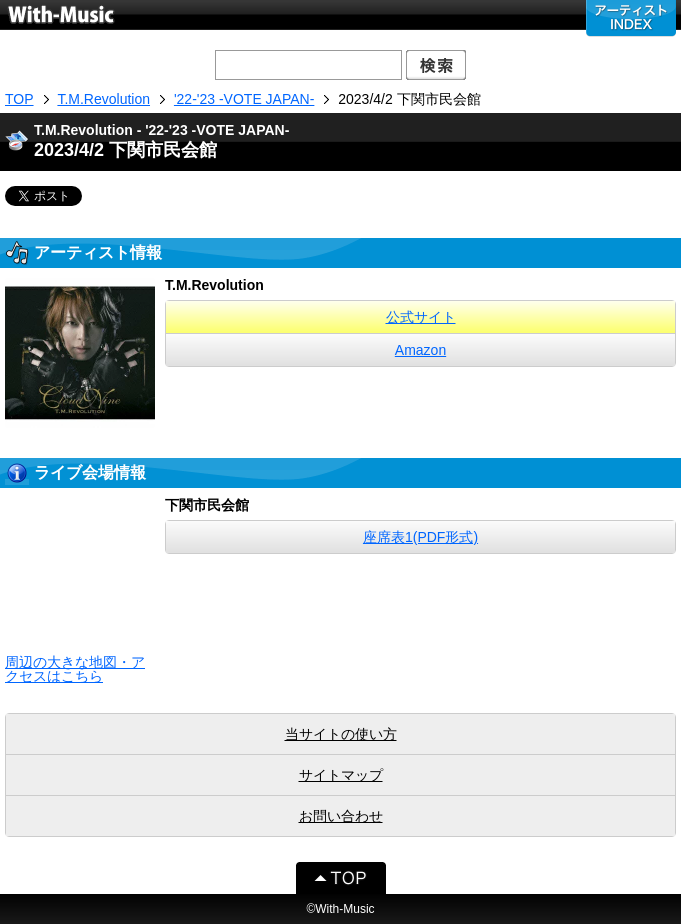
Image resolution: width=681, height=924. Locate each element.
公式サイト (421, 317)
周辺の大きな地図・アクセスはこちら (75, 669)
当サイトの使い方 (341, 734)
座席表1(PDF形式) (420, 537)
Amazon (420, 350)
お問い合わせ (341, 816)
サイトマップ (341, 775)
